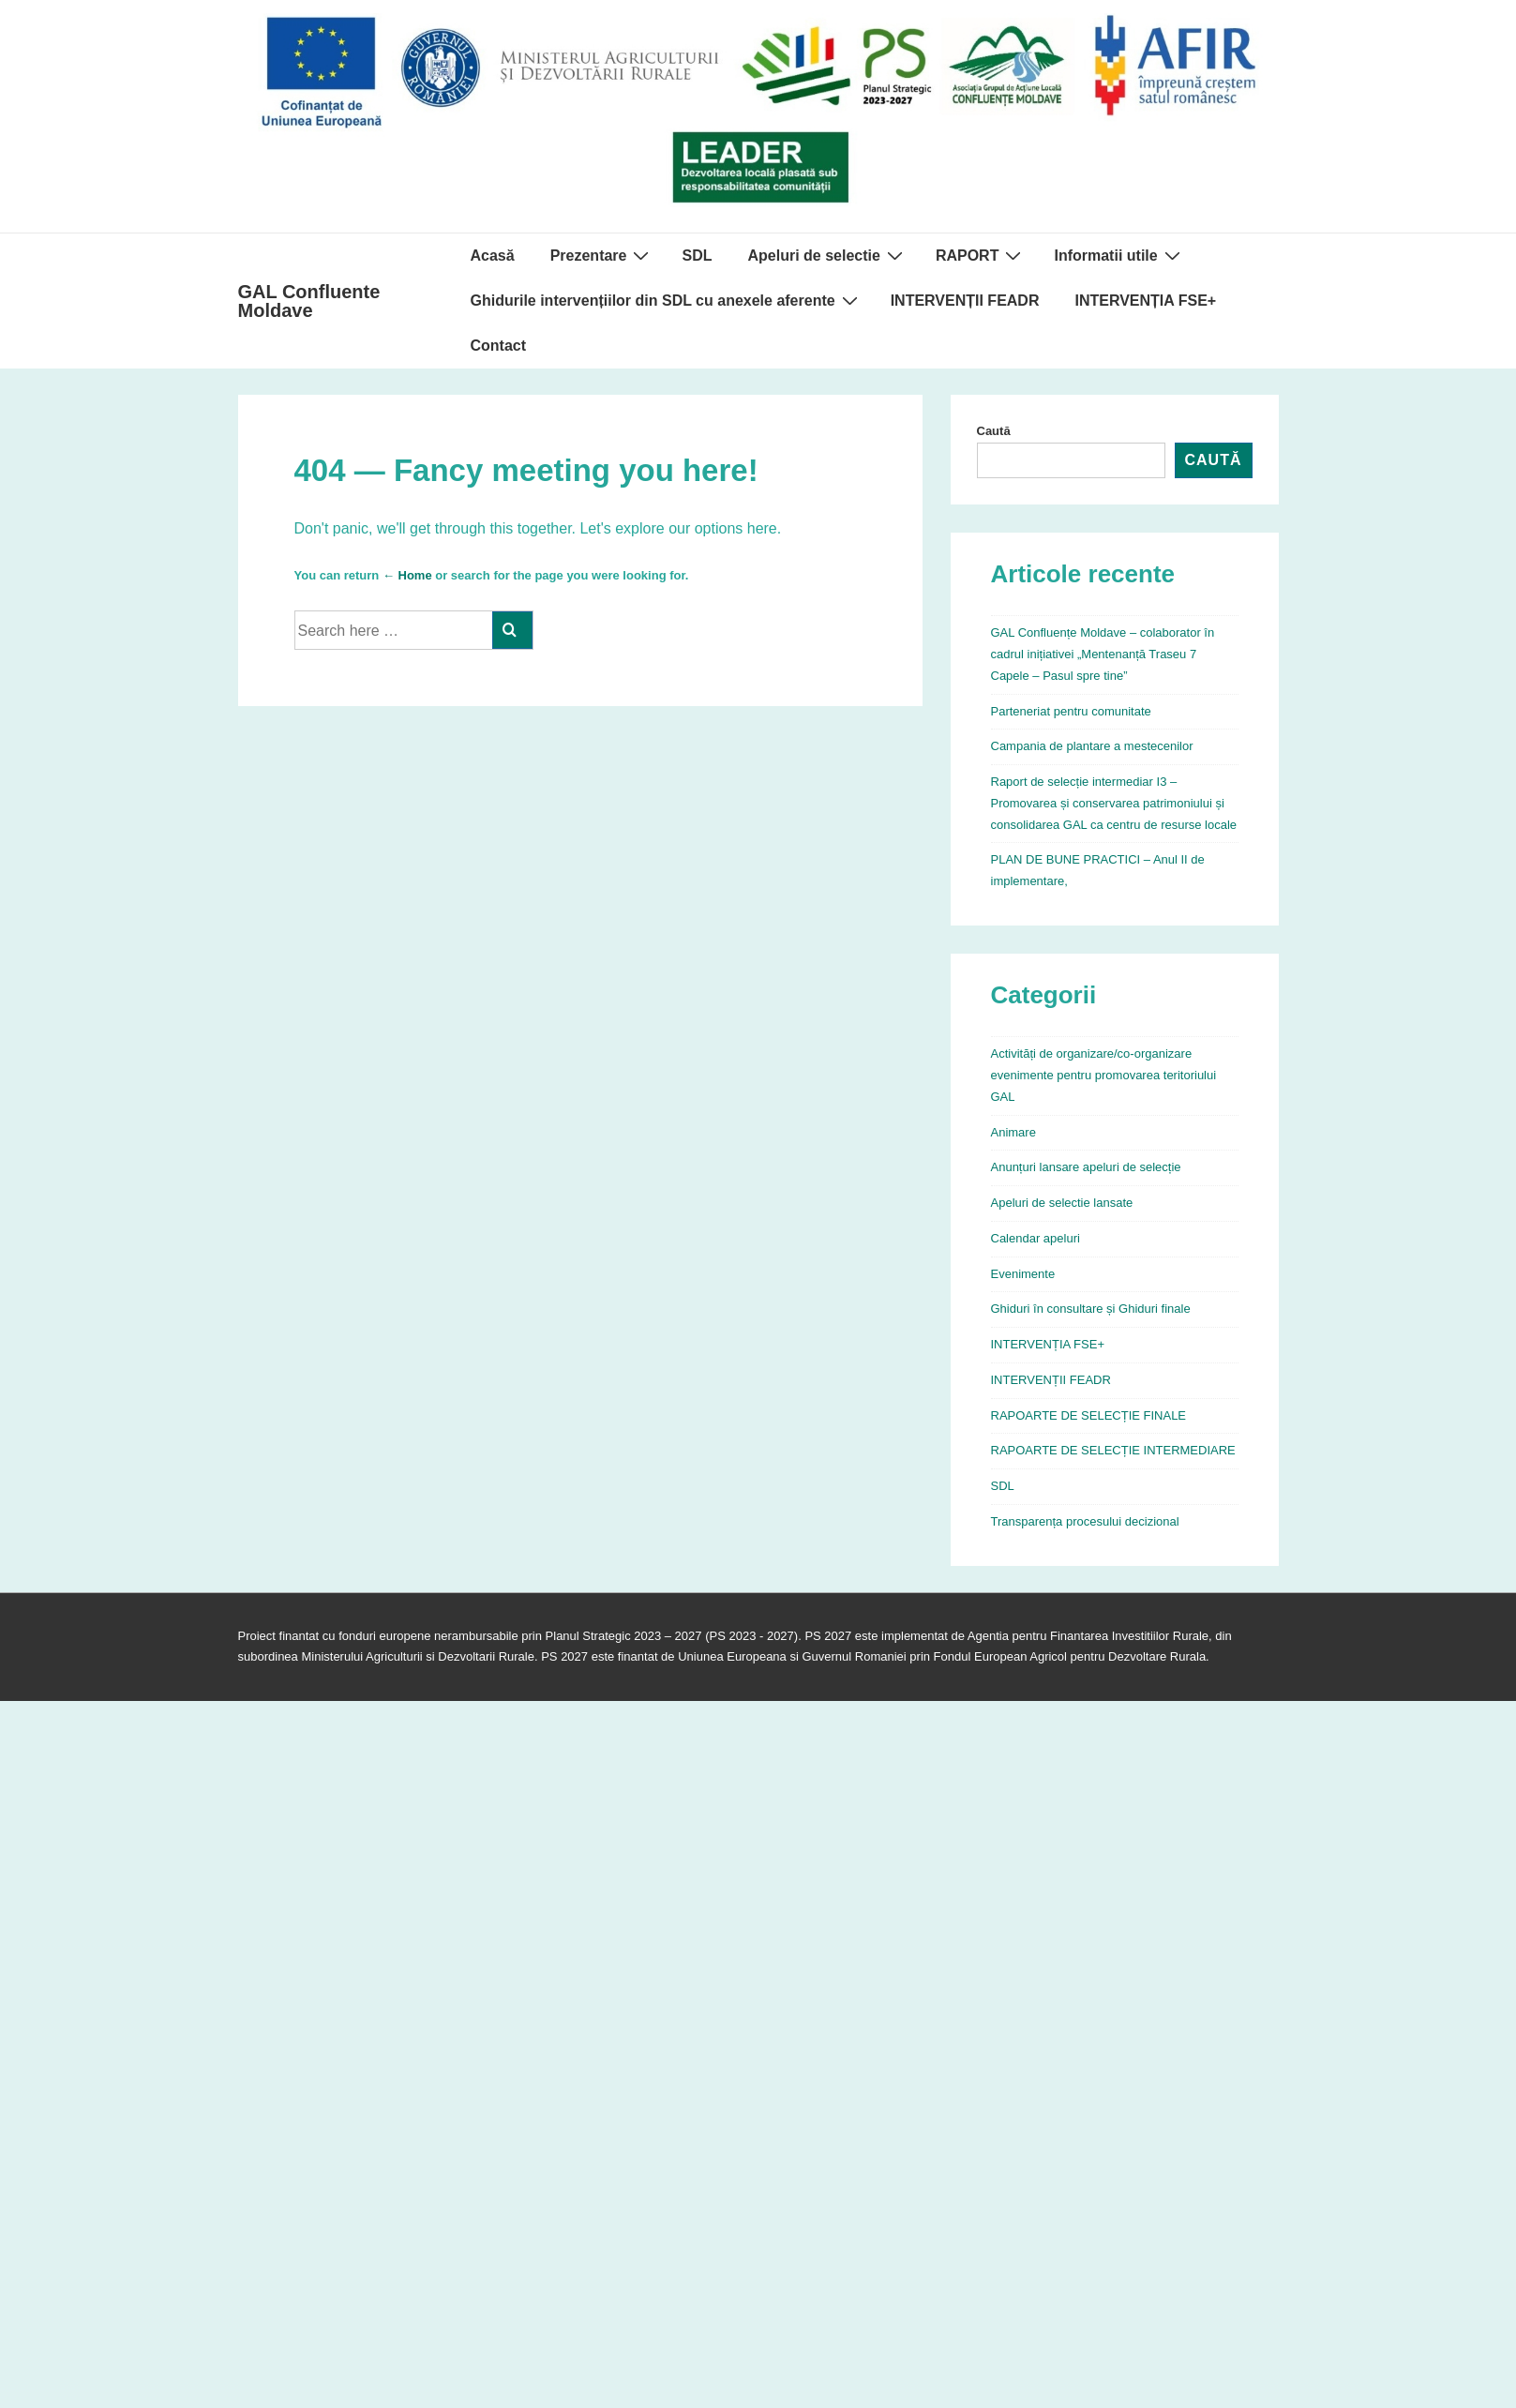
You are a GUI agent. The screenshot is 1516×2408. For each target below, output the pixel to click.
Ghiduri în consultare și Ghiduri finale (1091, 1309)
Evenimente (1023, 1274)
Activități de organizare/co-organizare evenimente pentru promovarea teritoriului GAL (1104, 1075)
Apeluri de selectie (827, 255)
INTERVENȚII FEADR (965, 301)
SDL (697, 255)
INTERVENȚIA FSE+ (1145, 301)
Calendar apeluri (1035, 1238)
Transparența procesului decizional (1085, 1521)
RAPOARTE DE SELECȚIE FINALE (1089, 1415)
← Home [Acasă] (407, 575)
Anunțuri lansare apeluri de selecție (1086, 1167)
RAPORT (981, 255)
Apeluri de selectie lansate (1062, 1203)
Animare (1013, 1132)
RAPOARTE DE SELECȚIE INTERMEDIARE (1113, 1450)
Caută (994, 431)
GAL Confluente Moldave (309, 301)
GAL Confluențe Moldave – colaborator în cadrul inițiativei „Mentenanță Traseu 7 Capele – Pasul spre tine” (1103, 654)
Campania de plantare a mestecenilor (1092, 746)
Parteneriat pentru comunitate (1071, 711)
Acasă (493, 255)
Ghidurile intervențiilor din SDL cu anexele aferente (667, 300)
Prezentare (602, 255)
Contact (499, 346)
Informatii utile (1119, 255)
